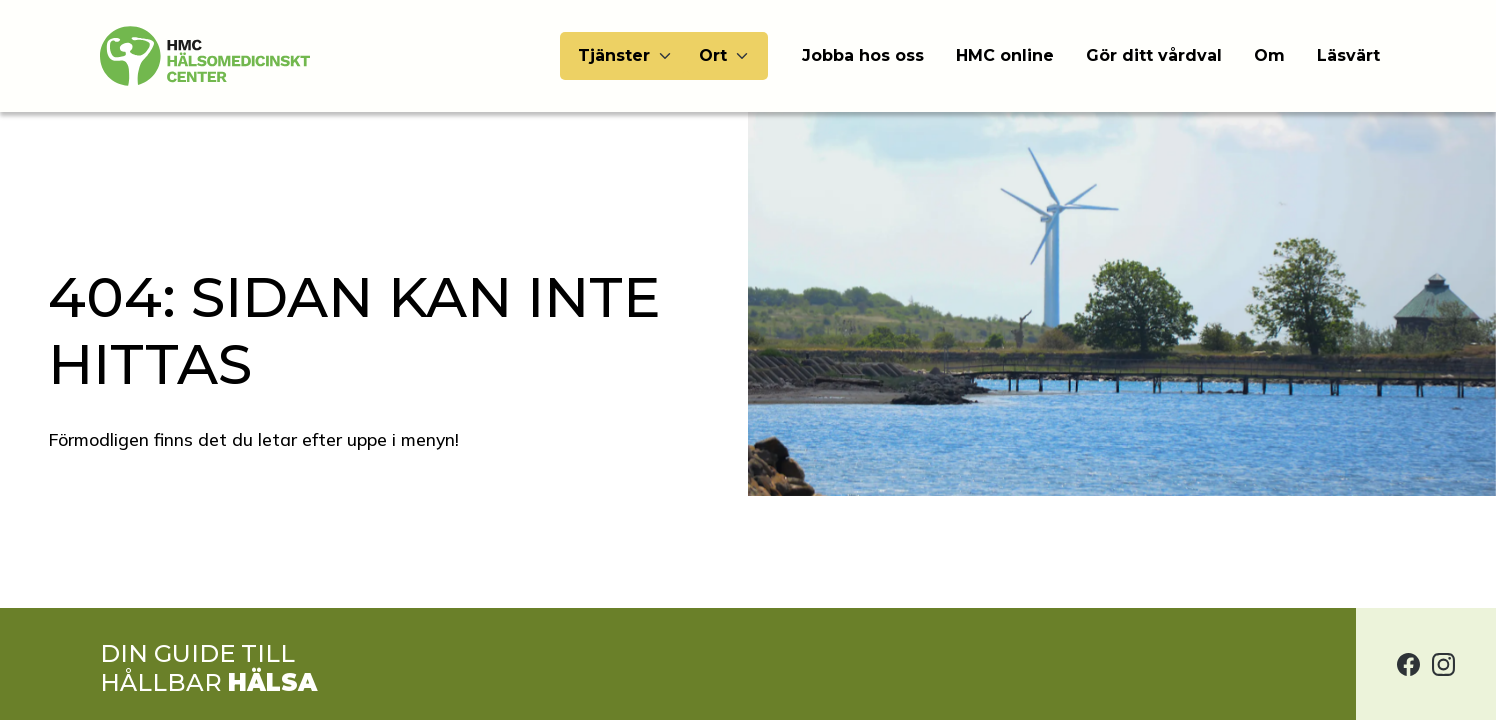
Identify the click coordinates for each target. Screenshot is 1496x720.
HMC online (1005, 55)
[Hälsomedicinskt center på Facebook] (1408, 664)
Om (1269, 55)
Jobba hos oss (863, 55)
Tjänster (614, 55)
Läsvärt (1348, 55)
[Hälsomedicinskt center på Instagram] (1443, 664)
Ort (713, 55)
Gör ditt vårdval (1154, 55)
